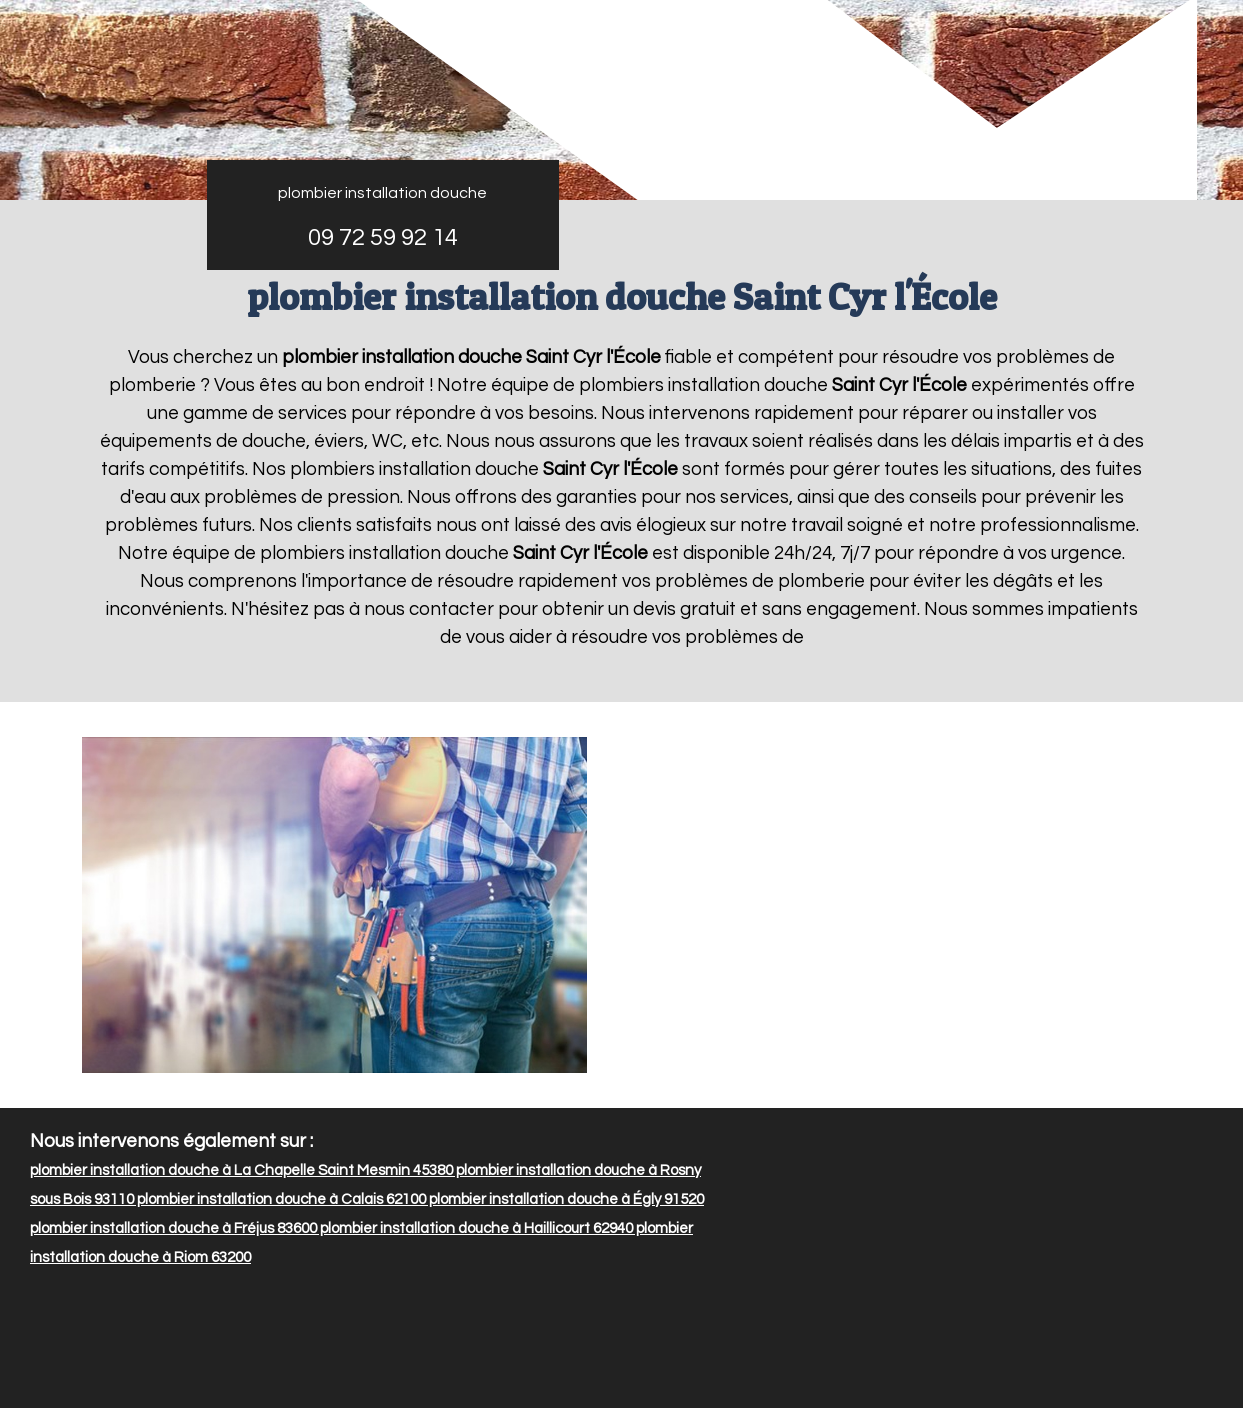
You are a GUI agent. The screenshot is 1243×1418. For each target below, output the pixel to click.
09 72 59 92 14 (383, 237)
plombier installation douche (382, 193)
